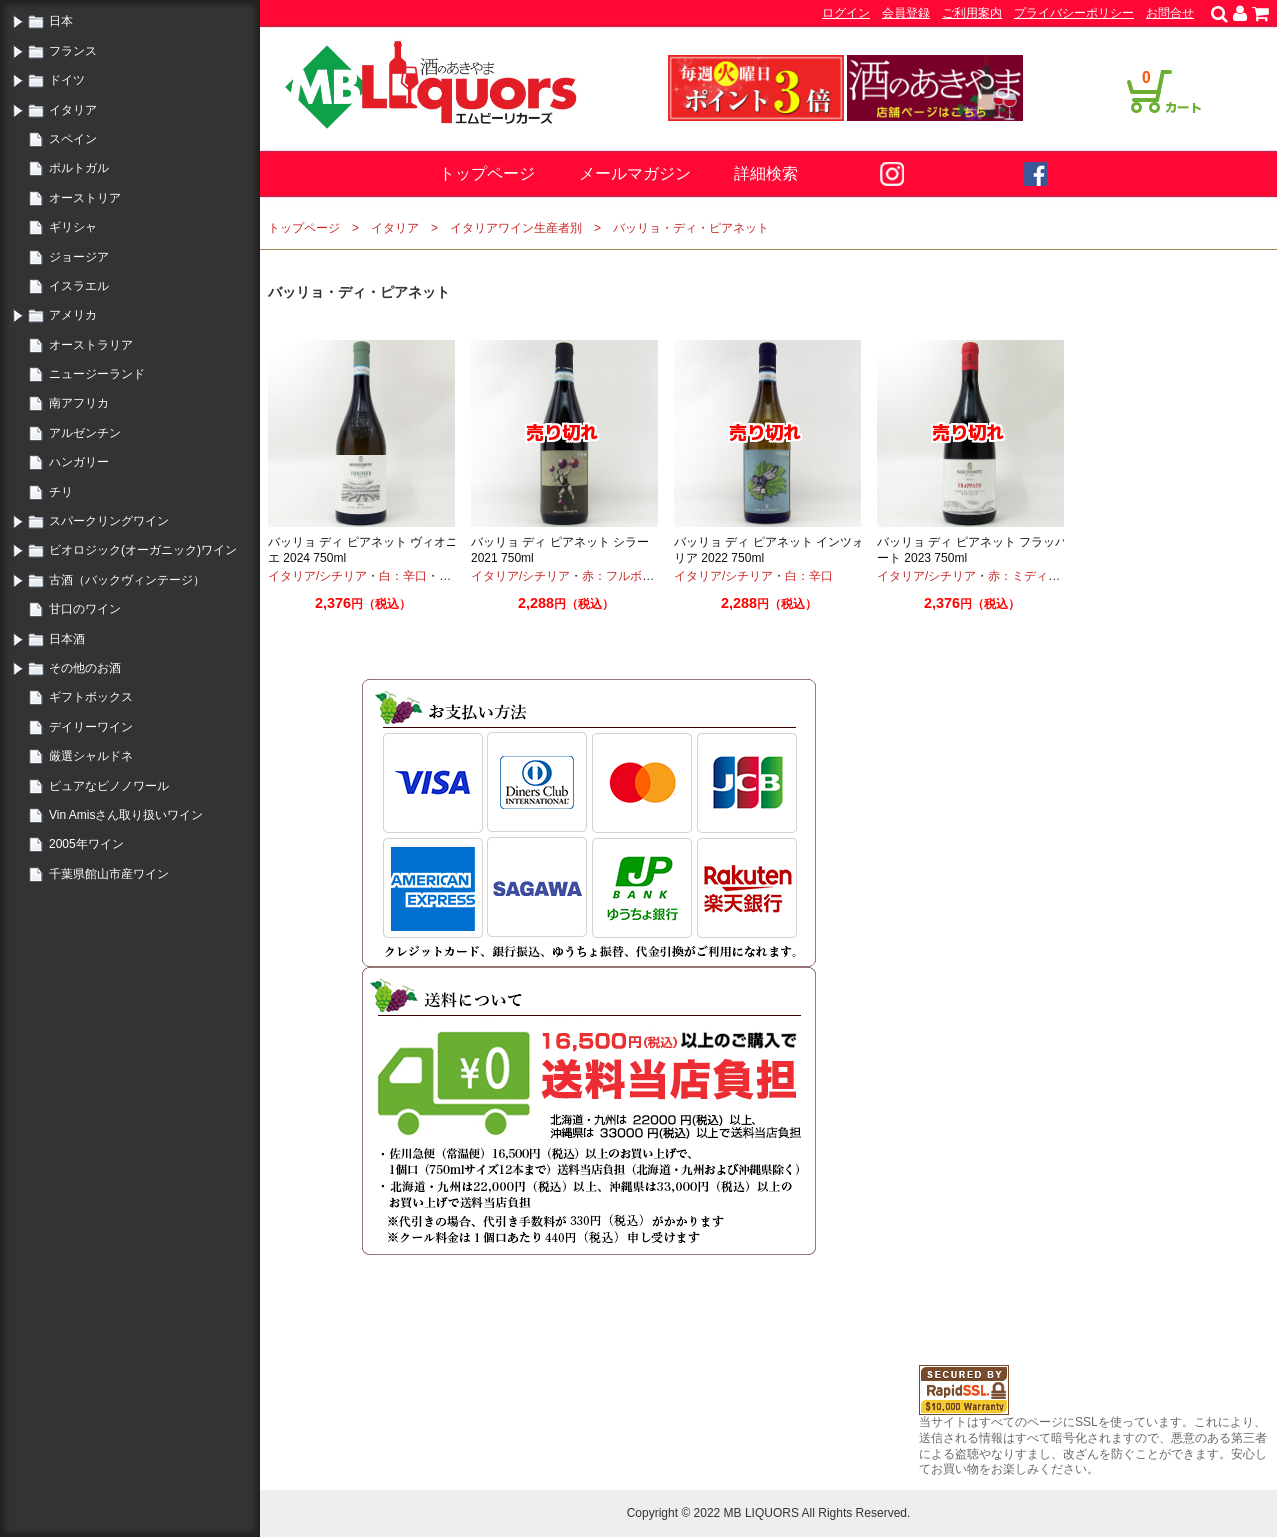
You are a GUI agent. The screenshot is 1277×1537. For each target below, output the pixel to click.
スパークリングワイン (109, 521)
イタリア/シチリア (317, 576)
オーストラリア (91, 345)
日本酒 (67, 639)
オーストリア (85, 198)
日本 (61, 21)
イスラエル (79, 286)
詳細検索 (766, 173)
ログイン (846, 13)
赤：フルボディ (624, 576)
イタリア (73, 110)
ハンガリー (79, 462)
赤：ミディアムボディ (1048, 576)
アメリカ (73, 315)
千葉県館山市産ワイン (109, 874)
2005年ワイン (86, 844)
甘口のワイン (85, 609)
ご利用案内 (972, 13)
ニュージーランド (97, 374)
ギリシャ (73, 227)
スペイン (73, 139)
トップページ (487, 173)
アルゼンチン (85, 433)
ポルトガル (79, 168)
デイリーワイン (91, 727)
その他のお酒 (85, 668)
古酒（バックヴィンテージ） (127, 580)
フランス (73, 51)
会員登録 (906, 13)
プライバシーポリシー (1074, 13)
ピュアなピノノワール (109, 786)
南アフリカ (79, 403)
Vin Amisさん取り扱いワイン (126, 815)
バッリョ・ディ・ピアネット (691, 228)
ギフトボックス (91, 697)
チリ (61, 492)
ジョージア (79, 257)
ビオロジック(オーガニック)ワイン (143, 550)
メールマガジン (635, 173)
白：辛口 (403, 576)
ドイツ (67, 80)
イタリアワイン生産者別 (516, 228)
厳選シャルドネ (91, 756)
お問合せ (1170, 13)
